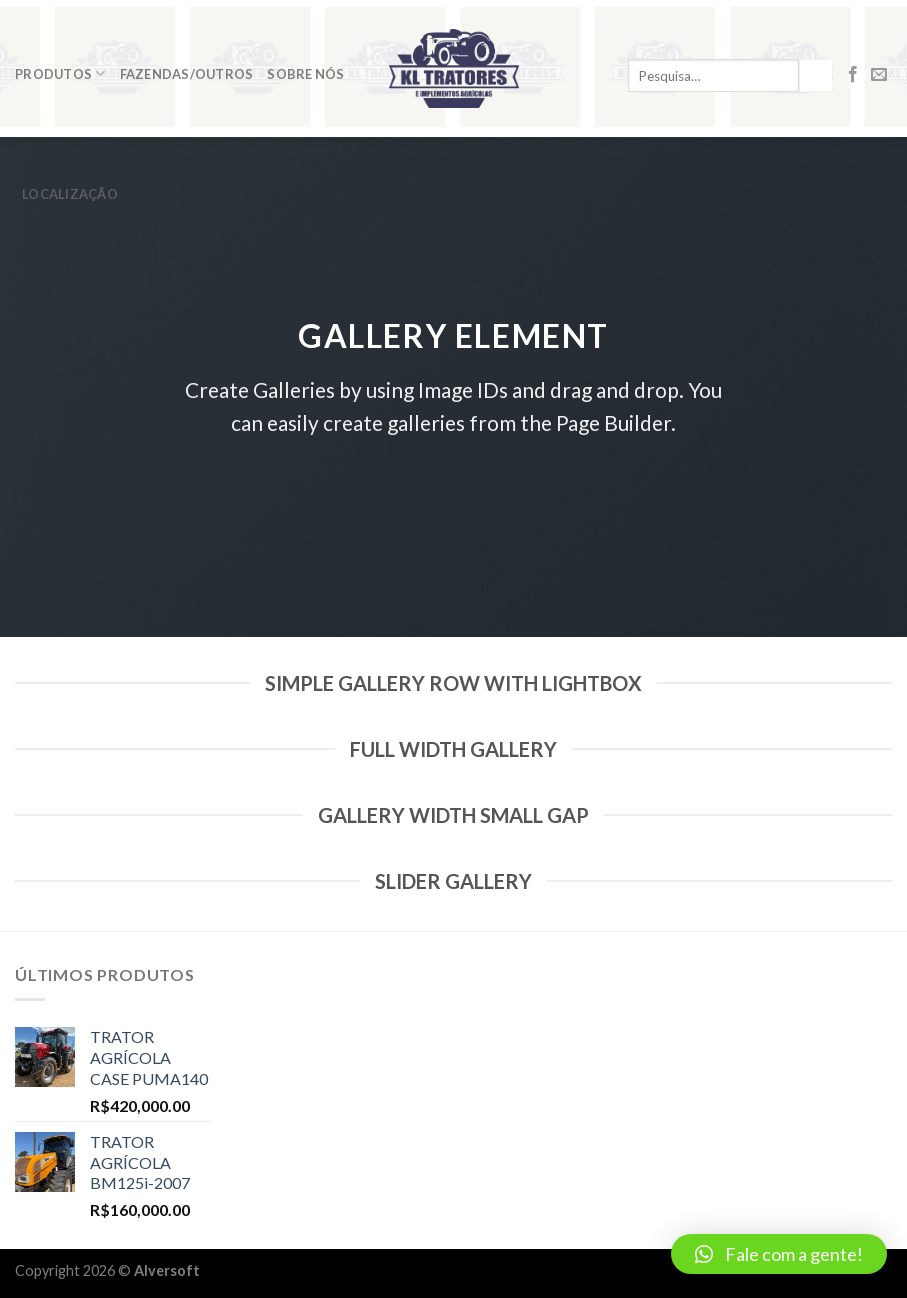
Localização (70, 194)
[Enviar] (816, 76)
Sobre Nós (305, 74)
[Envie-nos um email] (879, 75)
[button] (779, 1254)
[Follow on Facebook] (853, 75)
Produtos (60, 73)
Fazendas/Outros (187, 74)
